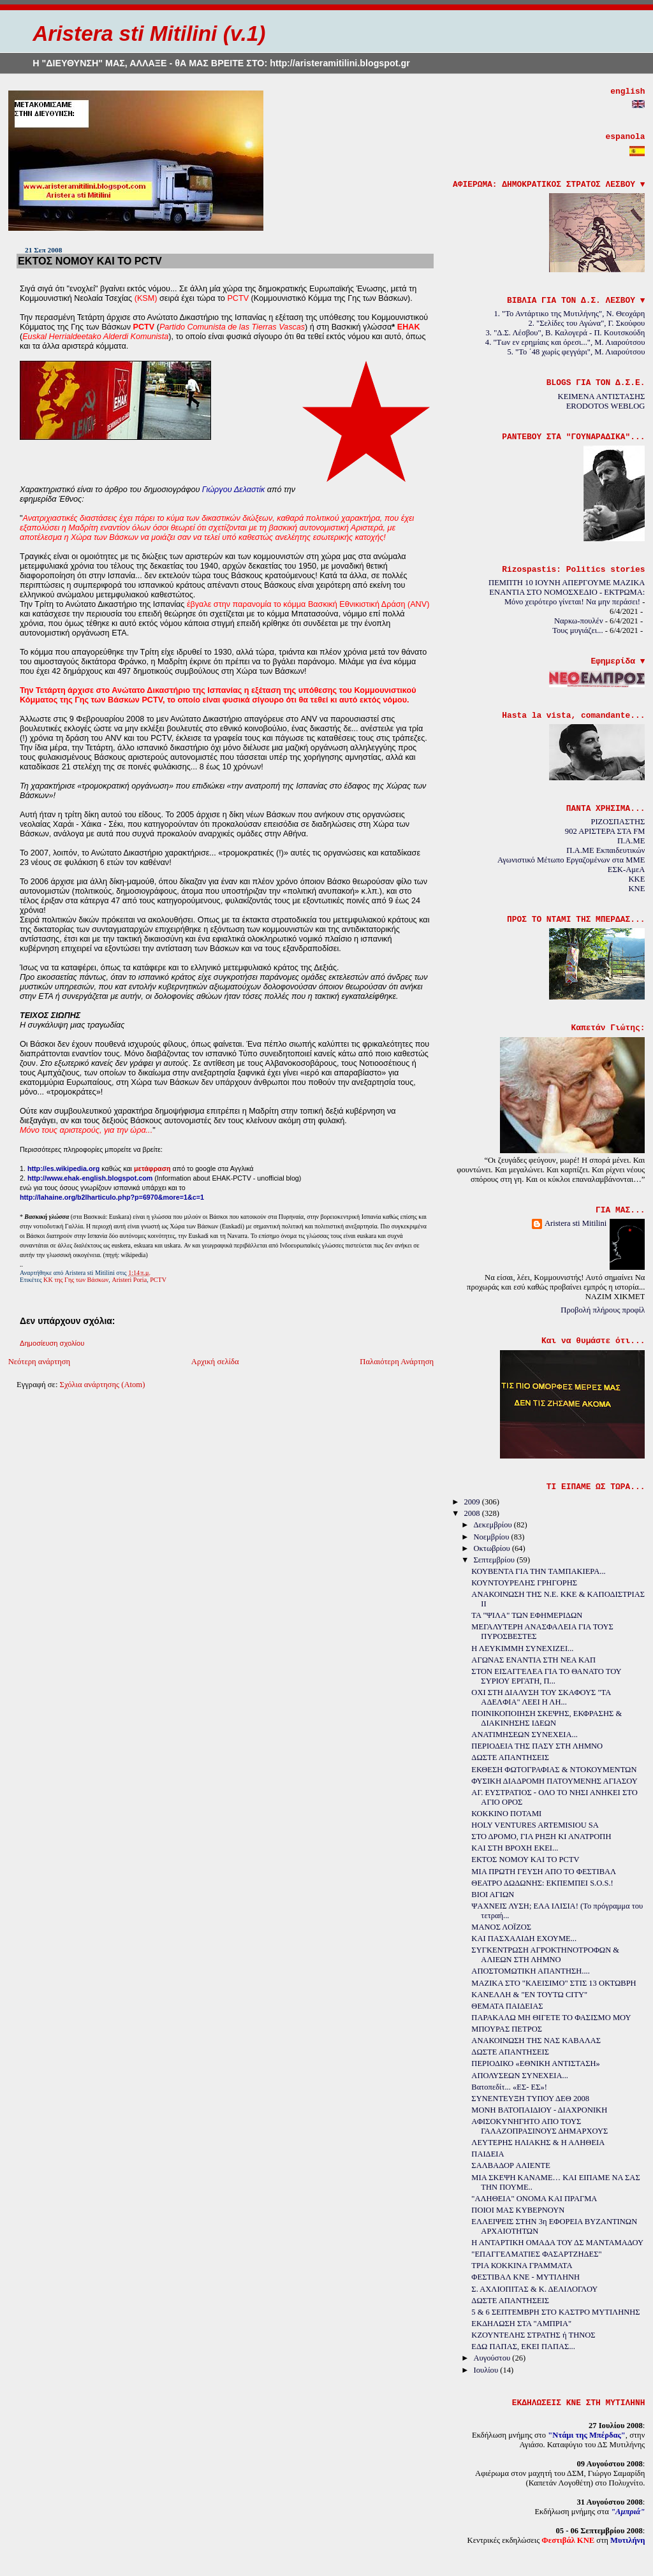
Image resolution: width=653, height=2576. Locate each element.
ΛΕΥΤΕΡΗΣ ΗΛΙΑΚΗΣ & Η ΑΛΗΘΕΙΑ (538, 2142)
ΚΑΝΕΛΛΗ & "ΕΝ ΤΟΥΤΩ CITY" (529, 1994)
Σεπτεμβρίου (495, 1559)
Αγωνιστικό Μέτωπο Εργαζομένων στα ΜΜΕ (571, 859)
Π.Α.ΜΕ (631, 840)
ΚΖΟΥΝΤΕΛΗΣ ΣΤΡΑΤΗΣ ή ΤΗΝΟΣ (533, 2335)
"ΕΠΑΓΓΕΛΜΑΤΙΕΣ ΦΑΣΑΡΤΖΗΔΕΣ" (536, 2254)
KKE (636, 879)
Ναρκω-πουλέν (578, 620)
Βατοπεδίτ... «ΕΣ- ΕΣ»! (509, 2087)
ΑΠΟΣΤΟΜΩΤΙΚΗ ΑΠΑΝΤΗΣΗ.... (530, 1971)
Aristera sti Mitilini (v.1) (149, 33)
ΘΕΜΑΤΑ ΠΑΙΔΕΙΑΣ (507, 2006)
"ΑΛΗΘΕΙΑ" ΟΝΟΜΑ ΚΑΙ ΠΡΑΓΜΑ (534, 2198)
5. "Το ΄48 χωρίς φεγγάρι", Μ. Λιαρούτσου (576, 351)
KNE (636, 888)
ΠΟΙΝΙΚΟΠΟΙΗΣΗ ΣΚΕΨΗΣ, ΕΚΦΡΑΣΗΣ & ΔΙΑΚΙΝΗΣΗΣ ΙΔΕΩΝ (546, 1718)
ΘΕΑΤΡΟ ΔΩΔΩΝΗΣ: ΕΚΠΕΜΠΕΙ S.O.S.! (542, 1883)
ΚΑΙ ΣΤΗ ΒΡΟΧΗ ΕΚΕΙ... (514, 1848)
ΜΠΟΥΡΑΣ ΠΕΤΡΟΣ (506, 2029)
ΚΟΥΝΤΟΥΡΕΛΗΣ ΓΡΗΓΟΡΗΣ (524, 1582)
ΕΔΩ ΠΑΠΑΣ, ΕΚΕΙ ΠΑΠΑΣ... (523, 2346)
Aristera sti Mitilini (576, 1223)
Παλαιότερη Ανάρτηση (397, 1361)
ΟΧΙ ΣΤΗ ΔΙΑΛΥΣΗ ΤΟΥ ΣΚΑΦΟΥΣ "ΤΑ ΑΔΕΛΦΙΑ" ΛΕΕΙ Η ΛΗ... (540, 1697)
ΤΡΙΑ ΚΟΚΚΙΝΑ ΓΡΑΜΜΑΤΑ (521, 2265)
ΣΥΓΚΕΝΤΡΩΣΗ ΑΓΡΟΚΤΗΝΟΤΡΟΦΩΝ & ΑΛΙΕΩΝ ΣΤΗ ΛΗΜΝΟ (545, 1955)
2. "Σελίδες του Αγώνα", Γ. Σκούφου (587, 323)
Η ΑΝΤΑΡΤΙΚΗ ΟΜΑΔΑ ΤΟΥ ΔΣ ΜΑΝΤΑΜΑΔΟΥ (557, 2242)
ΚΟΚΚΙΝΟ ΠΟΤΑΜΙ (506, 1813)
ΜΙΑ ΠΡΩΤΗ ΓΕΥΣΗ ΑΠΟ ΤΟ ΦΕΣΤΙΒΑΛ (543, 1871)
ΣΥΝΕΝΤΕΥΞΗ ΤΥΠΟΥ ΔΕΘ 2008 (530, 2098)
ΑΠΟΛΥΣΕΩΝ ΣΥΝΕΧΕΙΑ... (519, 2075)
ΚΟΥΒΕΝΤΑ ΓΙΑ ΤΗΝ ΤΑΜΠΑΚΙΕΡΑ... (538, 1571)
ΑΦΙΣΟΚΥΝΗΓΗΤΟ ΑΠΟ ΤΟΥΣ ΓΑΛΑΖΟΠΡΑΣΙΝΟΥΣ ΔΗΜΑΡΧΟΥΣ (539, 2126)
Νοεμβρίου (492, 1536)
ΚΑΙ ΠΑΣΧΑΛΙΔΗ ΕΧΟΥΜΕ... (523, 1938)
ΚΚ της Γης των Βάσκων (75, 1279)
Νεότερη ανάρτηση (39, 1361)
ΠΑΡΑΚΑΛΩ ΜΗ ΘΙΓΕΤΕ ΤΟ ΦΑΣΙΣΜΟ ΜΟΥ (551, 2017)
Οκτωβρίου (492, 1548)
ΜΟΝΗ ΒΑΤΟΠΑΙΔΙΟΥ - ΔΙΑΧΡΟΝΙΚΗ (539, 2110)
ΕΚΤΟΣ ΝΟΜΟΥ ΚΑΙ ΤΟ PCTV (90, 260)
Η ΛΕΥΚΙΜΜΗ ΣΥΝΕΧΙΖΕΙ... (522, 1648)
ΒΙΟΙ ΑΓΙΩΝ (492, 1894)
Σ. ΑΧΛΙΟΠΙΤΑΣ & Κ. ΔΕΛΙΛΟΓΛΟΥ (534, 2289)
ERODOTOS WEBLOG (605, 406)
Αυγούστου (492, 2358)
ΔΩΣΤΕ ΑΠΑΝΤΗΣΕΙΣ (510, 1757)
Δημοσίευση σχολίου (52, 1343)
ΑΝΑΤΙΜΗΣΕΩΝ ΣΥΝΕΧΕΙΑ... (524, 1734)
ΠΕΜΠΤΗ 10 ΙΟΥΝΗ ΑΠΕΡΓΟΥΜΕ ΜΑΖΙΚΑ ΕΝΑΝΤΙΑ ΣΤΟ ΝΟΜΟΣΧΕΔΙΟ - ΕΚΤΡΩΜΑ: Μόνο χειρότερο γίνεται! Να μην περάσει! (566, 592)
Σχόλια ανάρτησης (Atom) (102, 1384)
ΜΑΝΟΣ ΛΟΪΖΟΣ (501, 1927)
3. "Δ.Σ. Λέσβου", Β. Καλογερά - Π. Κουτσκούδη (565, 332)
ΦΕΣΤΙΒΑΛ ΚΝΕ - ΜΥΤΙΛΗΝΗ (525, 2277)
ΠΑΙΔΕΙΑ (487, 2154)
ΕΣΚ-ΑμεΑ (626, 869)
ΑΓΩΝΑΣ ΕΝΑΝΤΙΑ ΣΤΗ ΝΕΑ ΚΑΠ (533, 1659)
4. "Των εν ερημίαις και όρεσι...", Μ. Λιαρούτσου (565, 342)
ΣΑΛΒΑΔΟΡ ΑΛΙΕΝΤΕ (510, 2165)
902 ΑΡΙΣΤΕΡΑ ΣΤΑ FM (605, 831)
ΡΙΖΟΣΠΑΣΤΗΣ (618, 821)
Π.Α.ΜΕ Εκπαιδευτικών (605, 850)
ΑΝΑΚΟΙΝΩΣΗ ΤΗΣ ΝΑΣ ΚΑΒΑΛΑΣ (536, 2040)
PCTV (158, 1279)
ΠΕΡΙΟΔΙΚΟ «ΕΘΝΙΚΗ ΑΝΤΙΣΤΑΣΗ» (535, 2063)
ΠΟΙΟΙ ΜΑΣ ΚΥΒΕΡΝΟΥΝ (517, 2210)
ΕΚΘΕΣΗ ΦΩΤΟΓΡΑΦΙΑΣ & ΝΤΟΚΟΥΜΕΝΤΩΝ (553, 1769)
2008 (472, 1513)
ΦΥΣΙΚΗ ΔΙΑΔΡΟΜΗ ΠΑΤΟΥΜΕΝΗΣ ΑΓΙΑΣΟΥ (554, 1781)
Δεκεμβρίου (493, 1524)
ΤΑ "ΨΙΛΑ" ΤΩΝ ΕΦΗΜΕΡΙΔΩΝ (526, 1615)
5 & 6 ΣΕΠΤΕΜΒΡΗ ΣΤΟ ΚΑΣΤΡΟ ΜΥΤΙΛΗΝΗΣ (555, 2312)
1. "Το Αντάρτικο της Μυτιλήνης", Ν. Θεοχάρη (569, 313)
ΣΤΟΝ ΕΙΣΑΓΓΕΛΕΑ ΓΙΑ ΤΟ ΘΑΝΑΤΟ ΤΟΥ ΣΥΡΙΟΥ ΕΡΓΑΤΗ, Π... (546, 1676)
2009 (472, 1501)
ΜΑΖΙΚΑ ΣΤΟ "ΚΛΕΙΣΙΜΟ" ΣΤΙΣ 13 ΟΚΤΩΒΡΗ (553, 1983)
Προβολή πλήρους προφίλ (603, 1310)
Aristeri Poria (129, 1279)
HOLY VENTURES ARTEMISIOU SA (535, 1825)
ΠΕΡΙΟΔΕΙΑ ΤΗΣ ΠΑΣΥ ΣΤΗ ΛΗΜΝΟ (537, 1746)
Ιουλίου (486, 2370)
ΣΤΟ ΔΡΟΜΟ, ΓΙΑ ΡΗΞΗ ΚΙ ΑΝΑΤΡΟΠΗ (541, 1836)
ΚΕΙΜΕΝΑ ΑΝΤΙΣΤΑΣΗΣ (601, 396)
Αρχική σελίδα (215, 1361)
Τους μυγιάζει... (577, 630)
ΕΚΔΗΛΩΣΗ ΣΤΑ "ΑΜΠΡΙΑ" (521, 2323)
